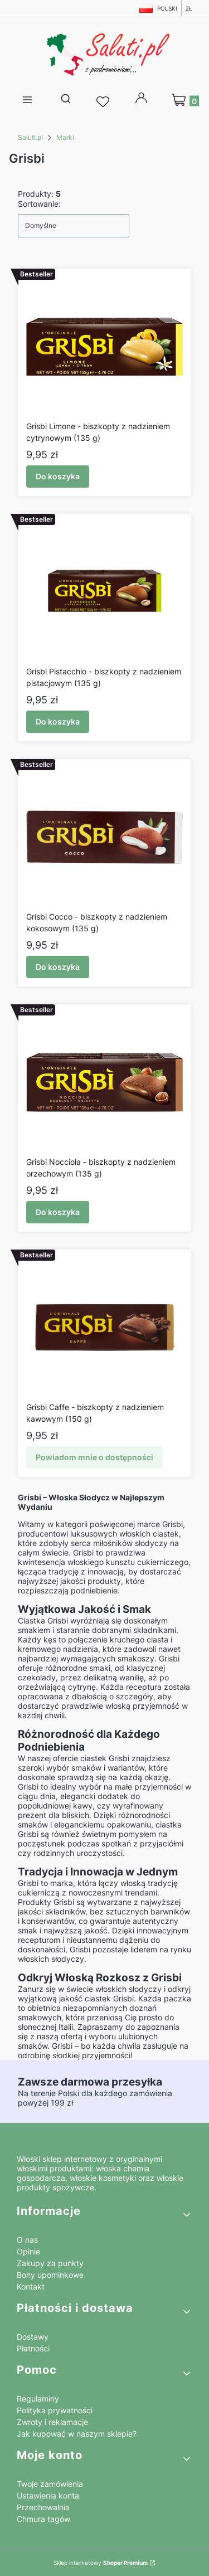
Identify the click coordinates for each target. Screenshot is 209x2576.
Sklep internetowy (101, 2562)
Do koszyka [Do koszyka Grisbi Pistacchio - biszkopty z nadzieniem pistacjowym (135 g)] (58, 721)
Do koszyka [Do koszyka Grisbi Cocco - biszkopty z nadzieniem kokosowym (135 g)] (58, 966)
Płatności (33, 2348)
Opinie (28, 2251)
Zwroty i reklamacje (52, 2422)
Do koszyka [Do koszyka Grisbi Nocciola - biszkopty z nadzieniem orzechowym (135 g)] (58, 1212)
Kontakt (31, 2286)
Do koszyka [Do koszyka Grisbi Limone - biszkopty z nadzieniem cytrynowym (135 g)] (58, 476)
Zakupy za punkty (50, 2263)
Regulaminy (38, 2398)
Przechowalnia (43, 2507)
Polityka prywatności (55, 2410)
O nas (27, 2239)
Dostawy (32, 2336)
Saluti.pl (30, 137)
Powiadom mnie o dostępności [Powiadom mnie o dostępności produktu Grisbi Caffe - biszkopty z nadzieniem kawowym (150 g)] (94, 1457)
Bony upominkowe (50, 2274)
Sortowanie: (39, 203)
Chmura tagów (43, 2519)
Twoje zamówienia (50, 2483)
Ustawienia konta (48, 2495)
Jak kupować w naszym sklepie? (77, 2433)
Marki (65, 137)
